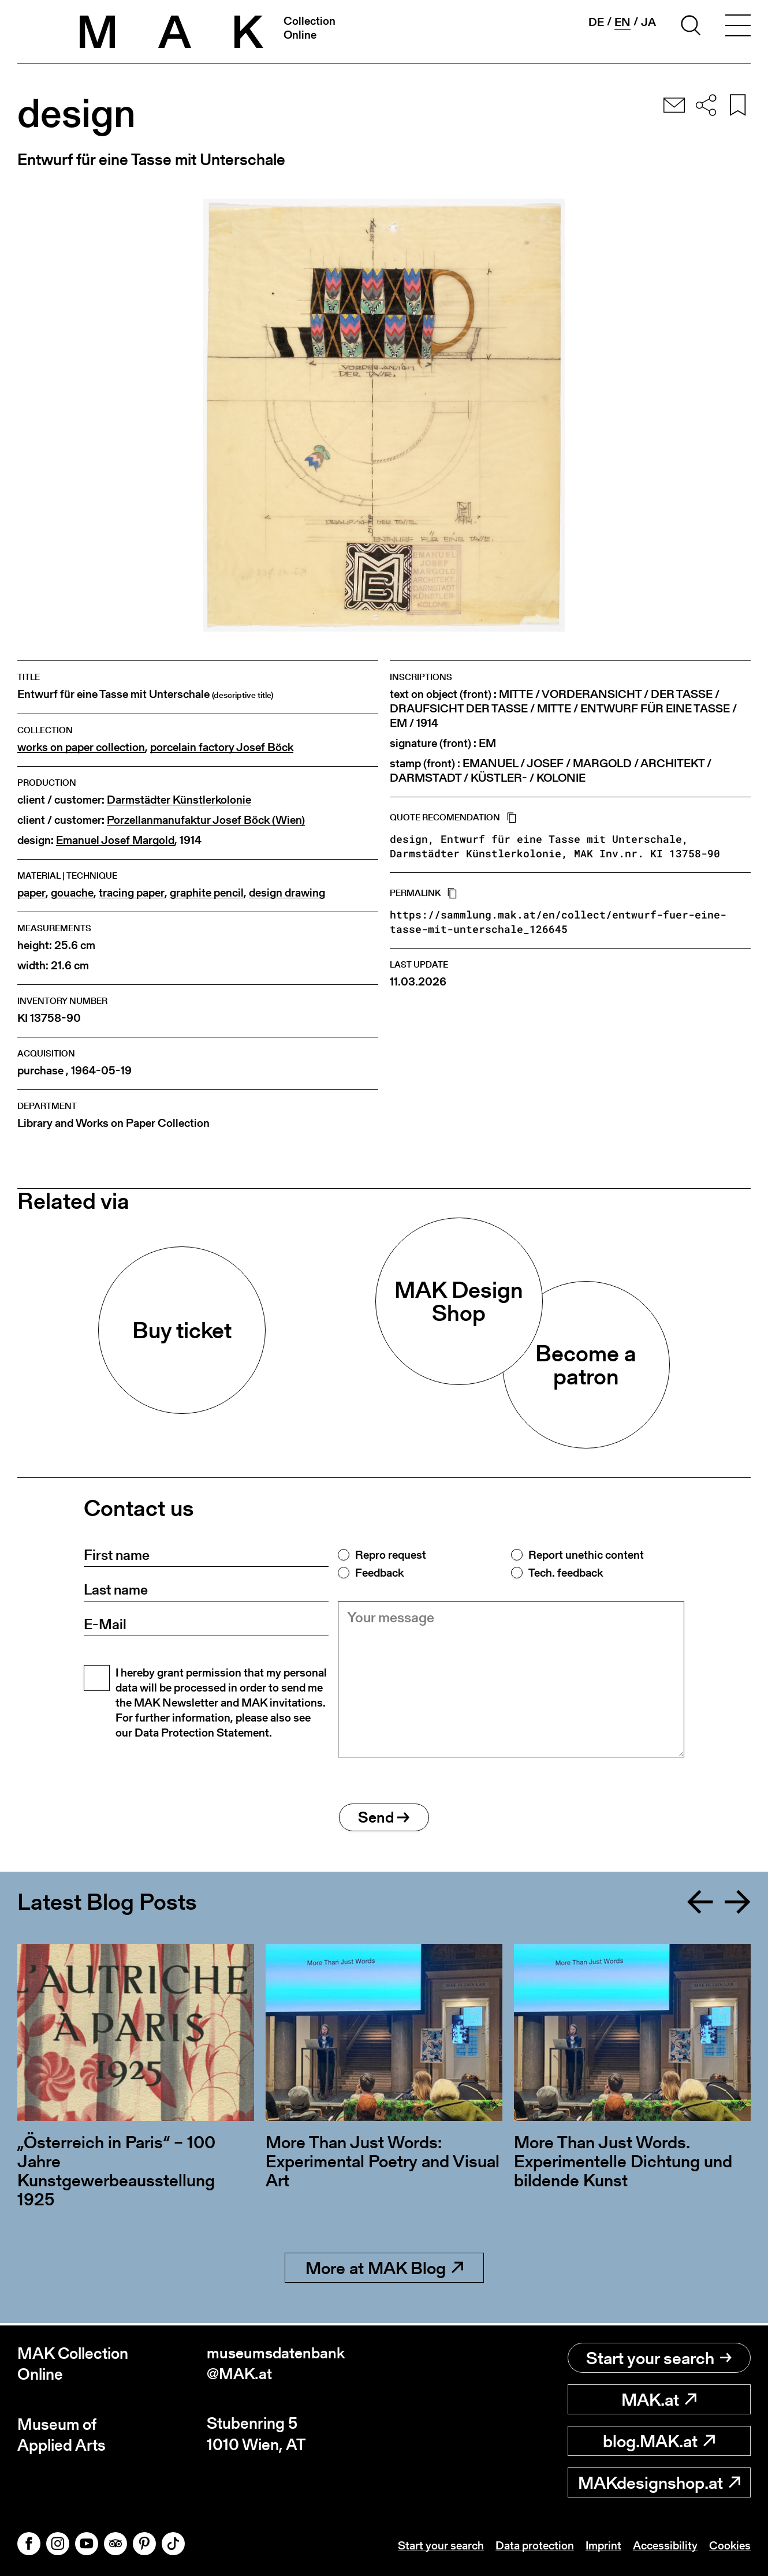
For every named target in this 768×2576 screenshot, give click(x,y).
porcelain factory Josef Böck (221, 747)
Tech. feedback (565, 1572)
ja (648, 21)
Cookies (730, 2545)
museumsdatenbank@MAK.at (278, 2364)
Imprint (603, 2545)
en (622, 22)
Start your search (659, 2358)
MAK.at (658, 2399)
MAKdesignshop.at (659, 2482)
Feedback (379, 1572)
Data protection (534, 2545)
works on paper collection (81, 747)
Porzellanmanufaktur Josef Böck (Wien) (206, 820)
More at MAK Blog (384, 2270)
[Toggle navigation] (738, 27)
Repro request (390, 1554)
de (596, 21)
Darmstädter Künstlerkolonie (179, 800)
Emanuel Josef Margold (115, 840)
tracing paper (132, 893)
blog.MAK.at (659, 2441)
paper (31, 893)
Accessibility (665, 2545)
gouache (72, 893)
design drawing (287, 893)
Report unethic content (586, 1554)
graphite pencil (207, 893)
